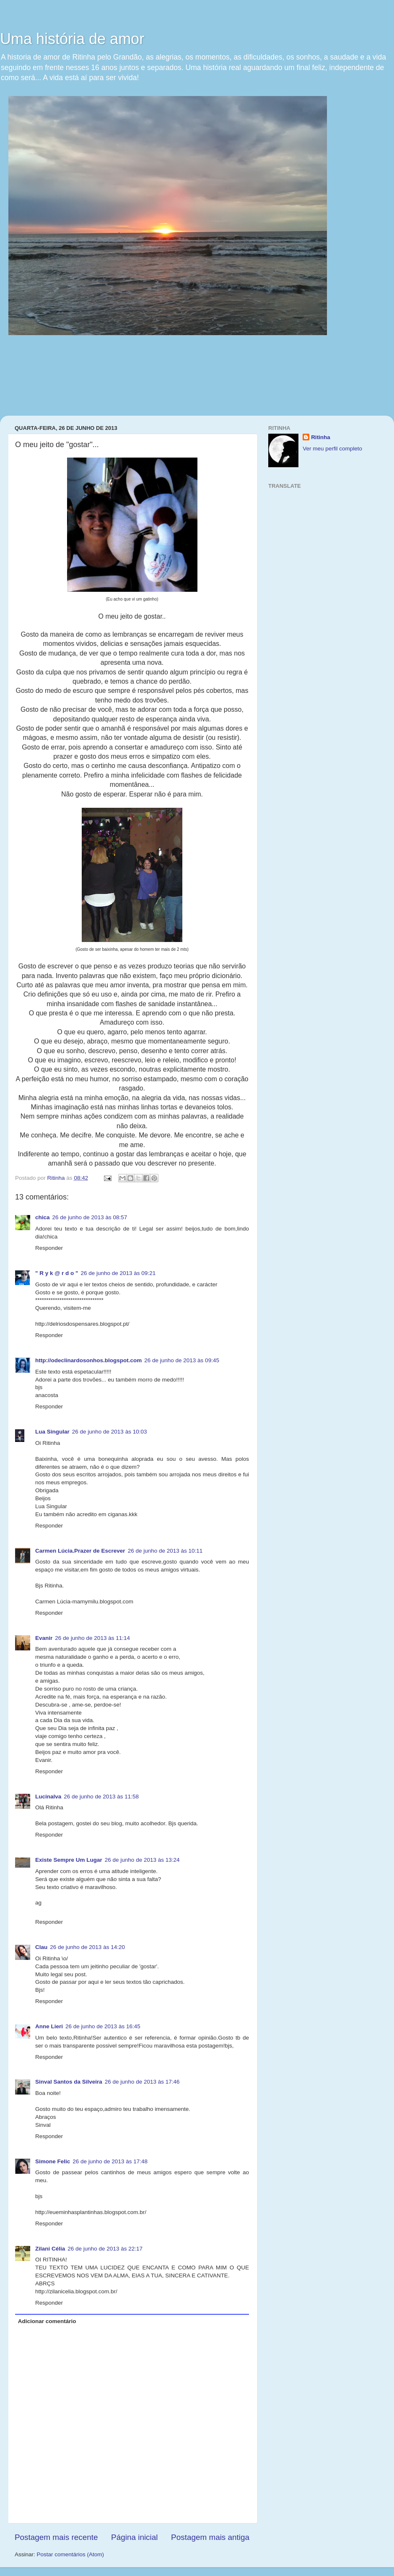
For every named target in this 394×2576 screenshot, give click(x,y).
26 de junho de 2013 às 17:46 (142, 2082)
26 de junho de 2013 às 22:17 (105, 2249)
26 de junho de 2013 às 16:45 (102, 2026)
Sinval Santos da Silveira (68, 2082)
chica (42, 1217)
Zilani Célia (50, 2249)
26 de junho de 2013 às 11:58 (101, 1796)
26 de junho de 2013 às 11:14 (92, 1638)
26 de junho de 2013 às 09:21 (118, 1273)
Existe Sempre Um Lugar (68, 1860)
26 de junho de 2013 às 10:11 (165, 1551)
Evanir (43, 1638)
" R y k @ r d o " (56, 1273)
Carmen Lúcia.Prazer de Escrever (80, 1551)
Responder (49, 1248)
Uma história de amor (72, 38)
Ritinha (320, 437)
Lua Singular (52, 1432)
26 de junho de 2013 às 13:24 (142, 1860)
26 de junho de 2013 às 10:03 (109, 1432)
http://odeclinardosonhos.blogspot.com (88, 1360)
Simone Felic (52, 2161)
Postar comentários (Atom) (70, 2554)
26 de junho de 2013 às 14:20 (87, 1947)
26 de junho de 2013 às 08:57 (89, 1217)
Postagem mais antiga (210, 2537)
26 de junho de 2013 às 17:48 (110, 2161)
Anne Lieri (49, 2026)
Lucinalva (48, 1796)
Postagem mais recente (56, 2537)
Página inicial (134, 2537)
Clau (41, 1947)
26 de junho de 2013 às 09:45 (181, 1360)
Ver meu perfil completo (332, 448)
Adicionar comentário (47, 2321)
